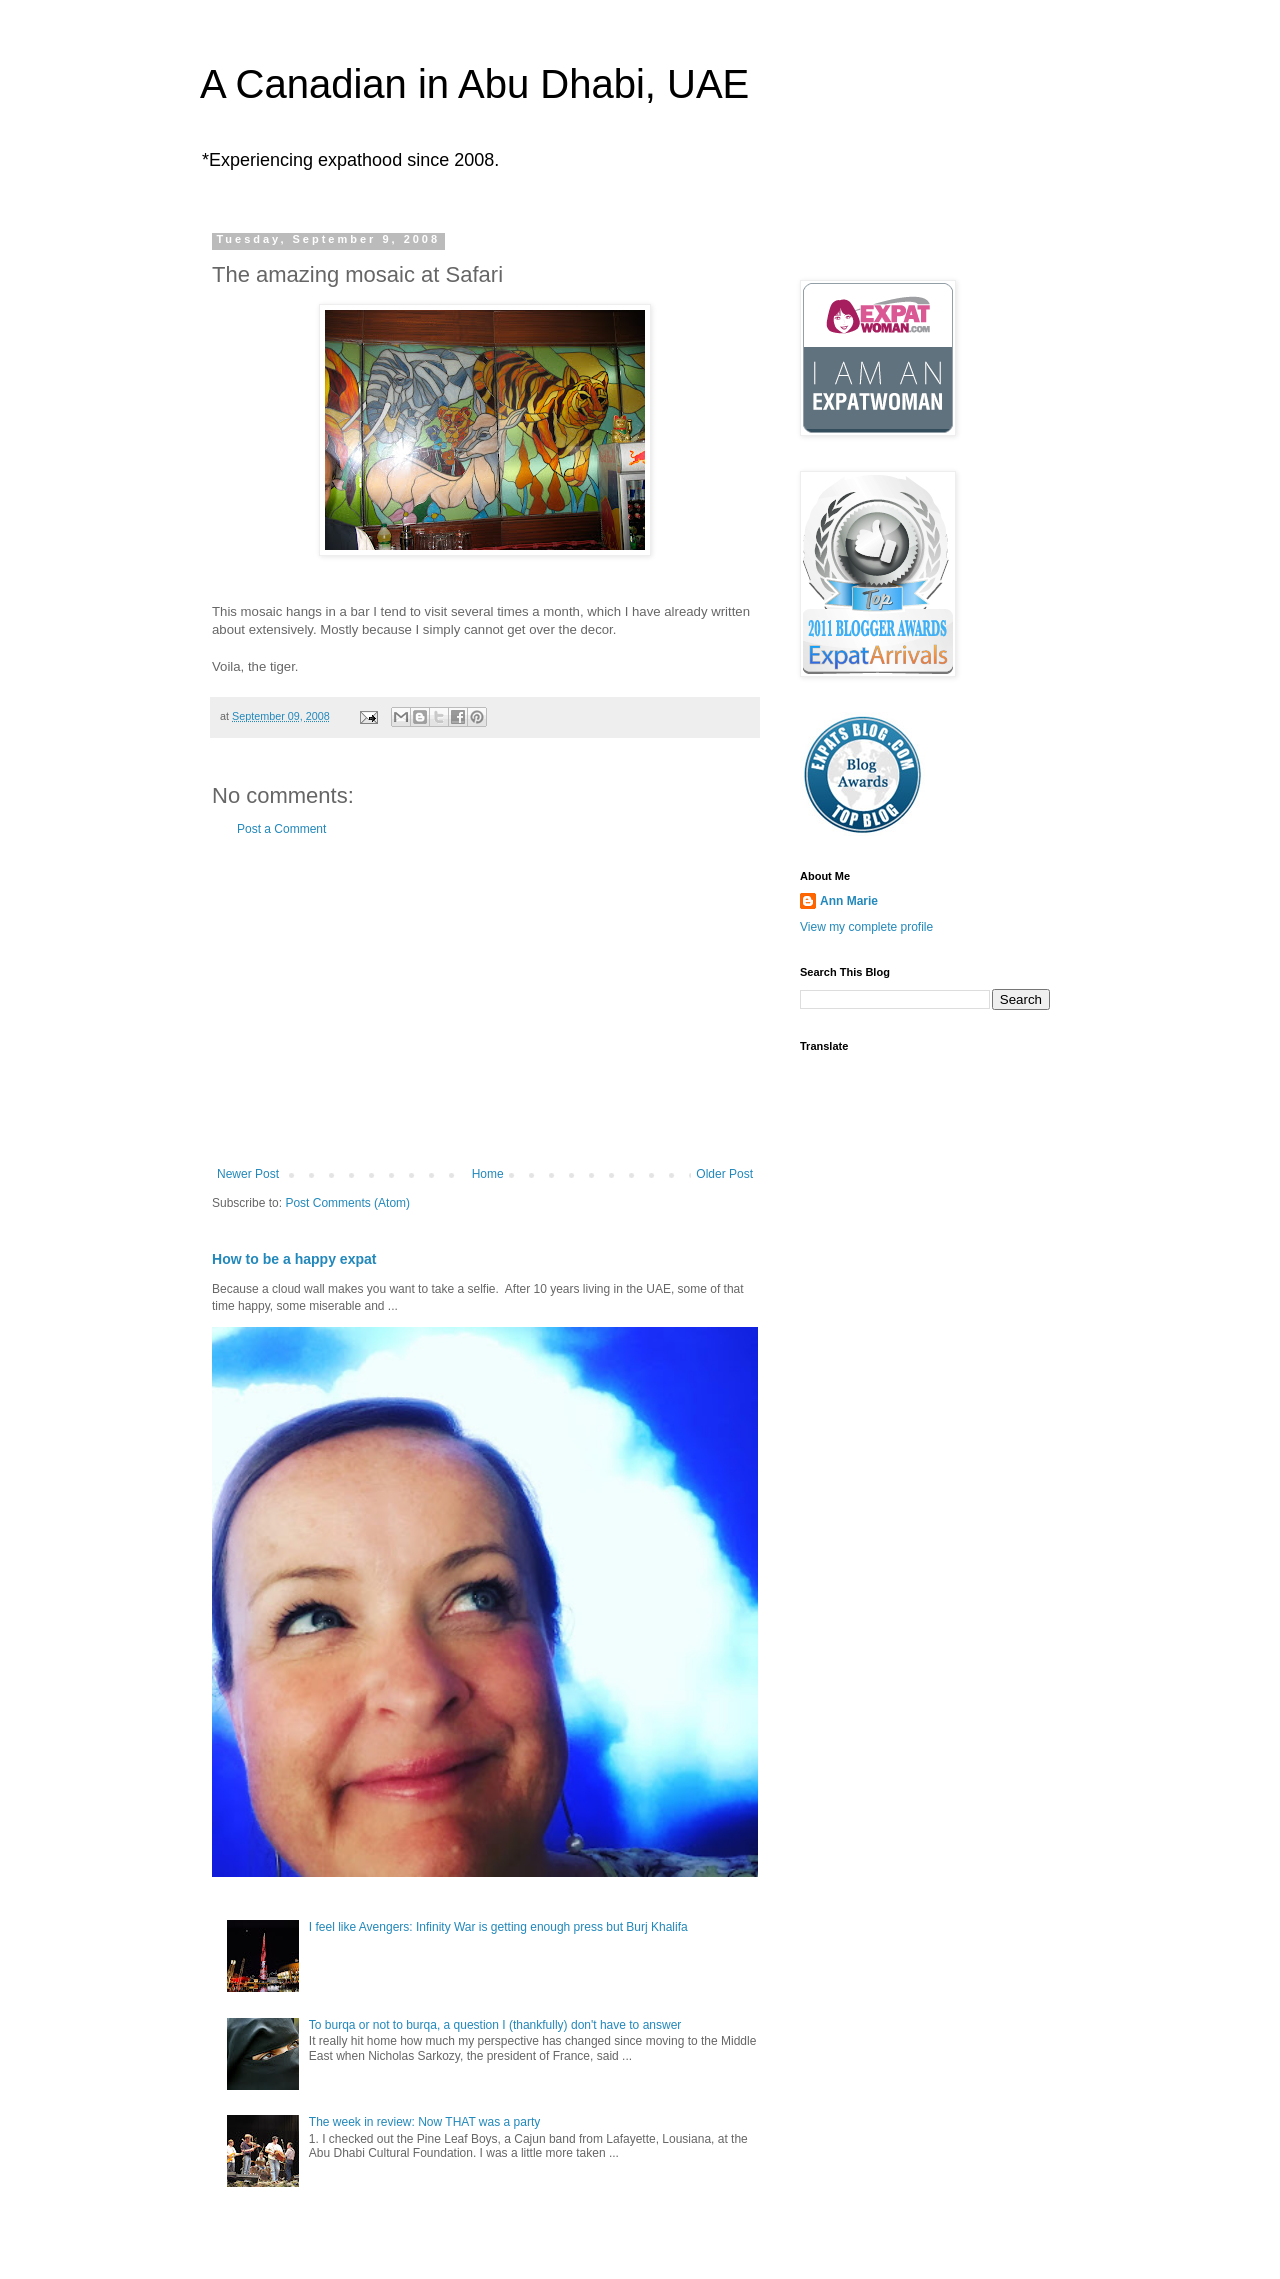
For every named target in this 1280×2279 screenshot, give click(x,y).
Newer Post (248, 1174)
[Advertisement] (485, 1002)
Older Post (724, 1174)
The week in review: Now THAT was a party (424, 2122)
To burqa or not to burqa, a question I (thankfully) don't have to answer (495, 2025)
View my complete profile (866, 927)
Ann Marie (849, 901)
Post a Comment (281, 829)
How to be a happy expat (294, 1259)
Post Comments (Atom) (347, 1203)
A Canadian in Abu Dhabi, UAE (474, 84)
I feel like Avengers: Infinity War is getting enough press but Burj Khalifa (498, 1927)
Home (488, 1174)
